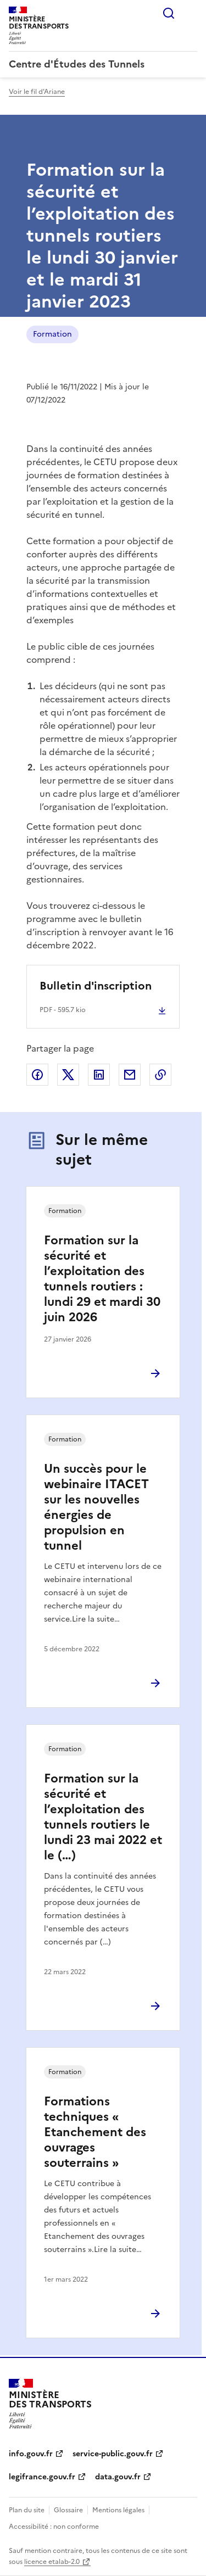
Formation (52, 334)
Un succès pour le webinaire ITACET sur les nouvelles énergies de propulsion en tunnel (96, 1507)
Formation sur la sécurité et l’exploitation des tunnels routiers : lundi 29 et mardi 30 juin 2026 (102, 1278)
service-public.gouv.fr (113, 2454)
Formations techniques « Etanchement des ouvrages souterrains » (95, 2132)
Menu (191, 13)
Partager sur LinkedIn (99, 1075)
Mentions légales (118, 2510)
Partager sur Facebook (37, 1075)
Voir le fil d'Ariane (37, 92)
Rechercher (169, 13)
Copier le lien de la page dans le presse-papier (160, 1075)
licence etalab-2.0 (52, 2562)
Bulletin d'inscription (96, 985)
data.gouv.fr (118, 2477)
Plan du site (26, 2510)
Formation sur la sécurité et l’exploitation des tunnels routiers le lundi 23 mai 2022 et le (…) (103, 1816)
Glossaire (68, 2510)
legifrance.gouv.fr (42, 2477)
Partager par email (130, 1075)
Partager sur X (68, 1075)
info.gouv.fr (31, 2454)
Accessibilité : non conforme (54, 2527)
